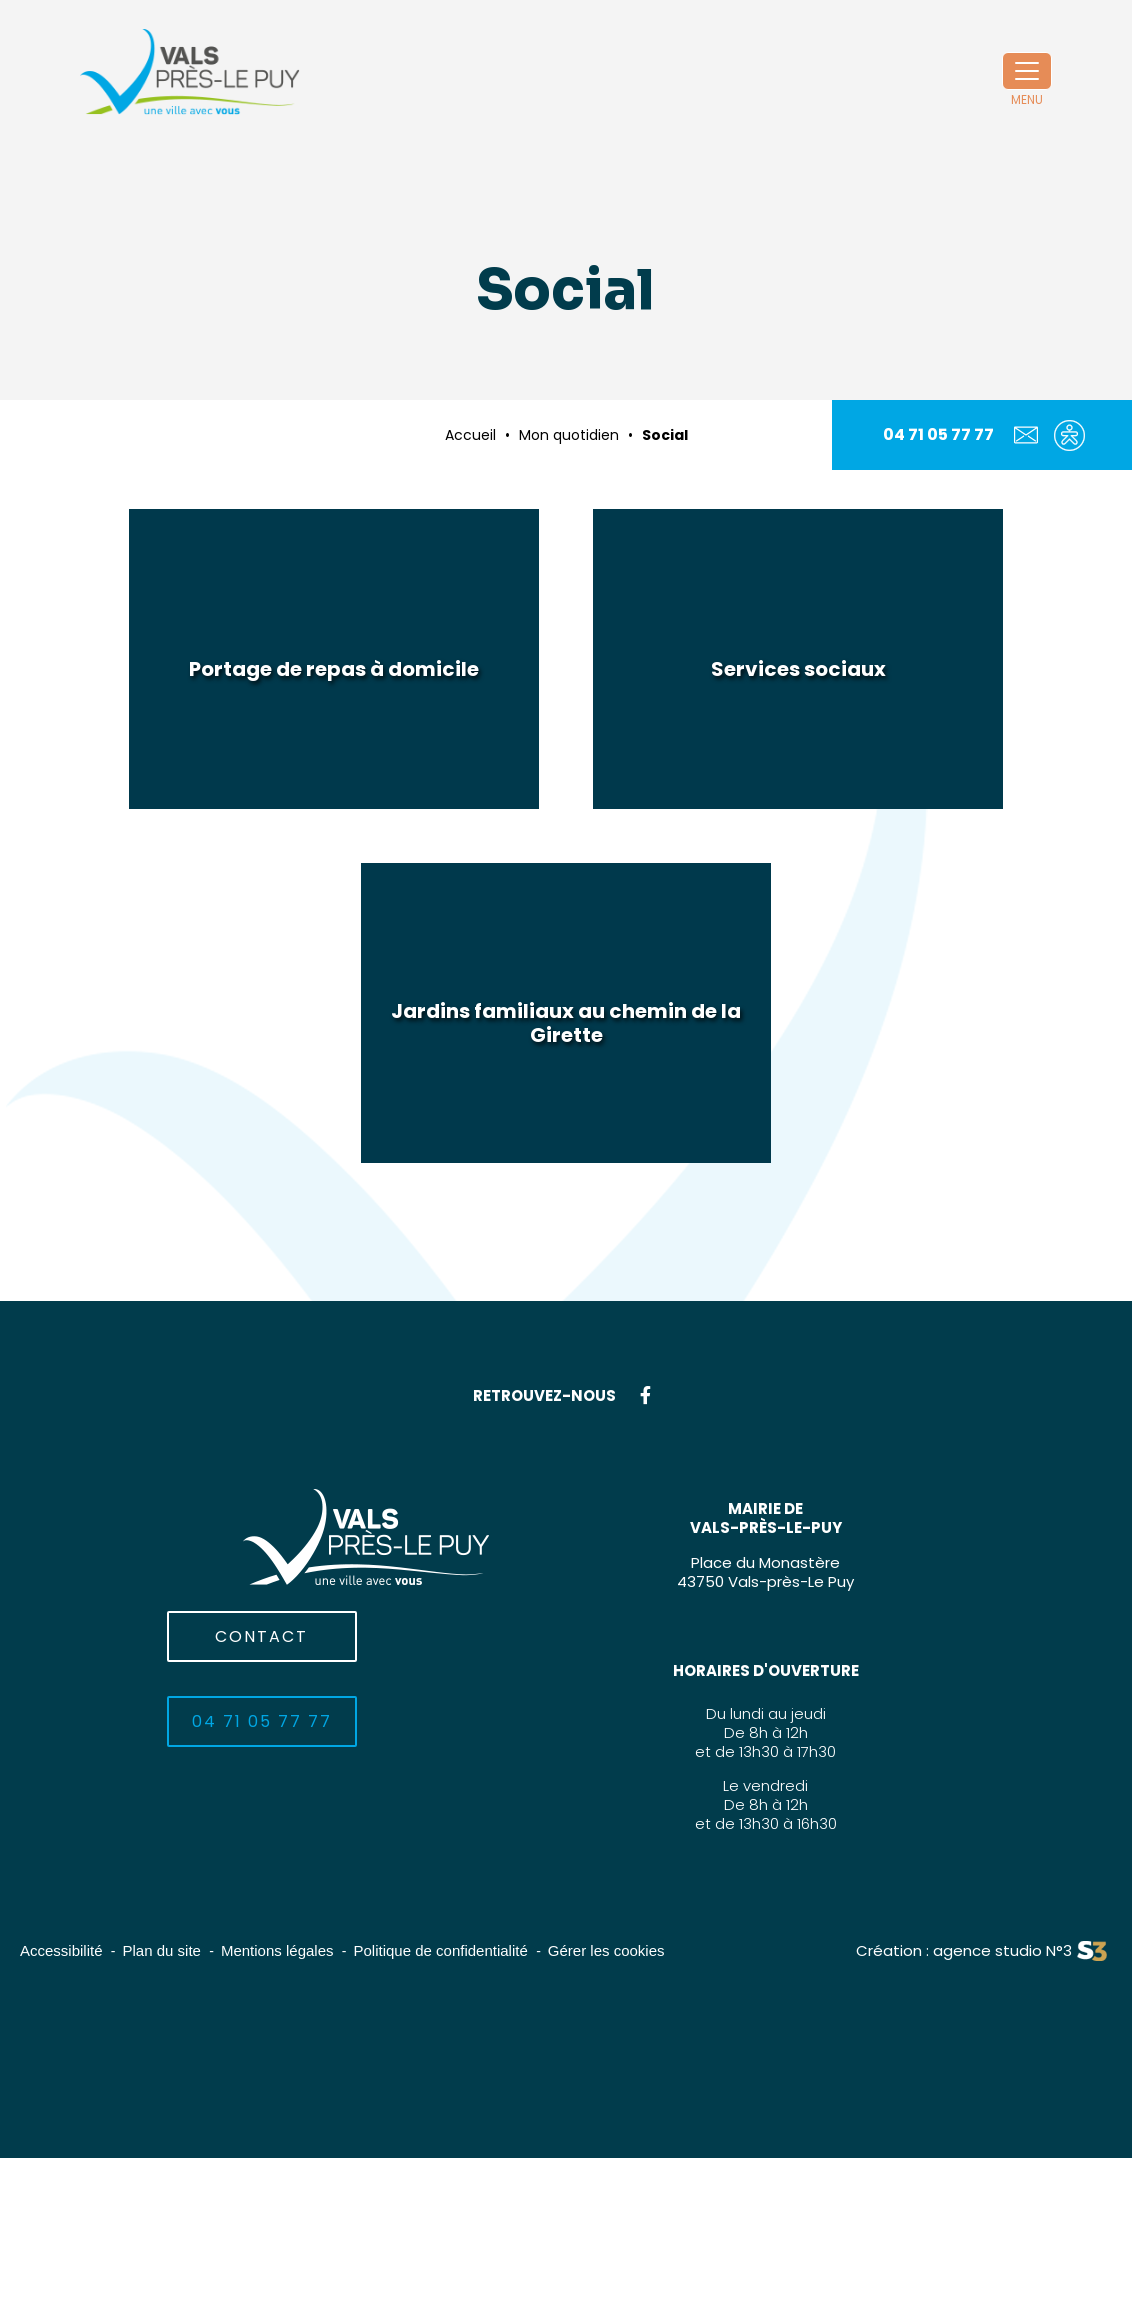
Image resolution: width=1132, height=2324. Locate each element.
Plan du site (162, 1950)
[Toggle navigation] (1027, 71)
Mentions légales (277, 1950)
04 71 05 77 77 (938, 434)
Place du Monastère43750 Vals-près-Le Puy (765, 1572)
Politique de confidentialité (441, 1950)
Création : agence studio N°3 (964, 1950)
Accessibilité (61, 1950)
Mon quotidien (569, 435)
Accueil (470, 435)
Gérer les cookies (606, 1950)
